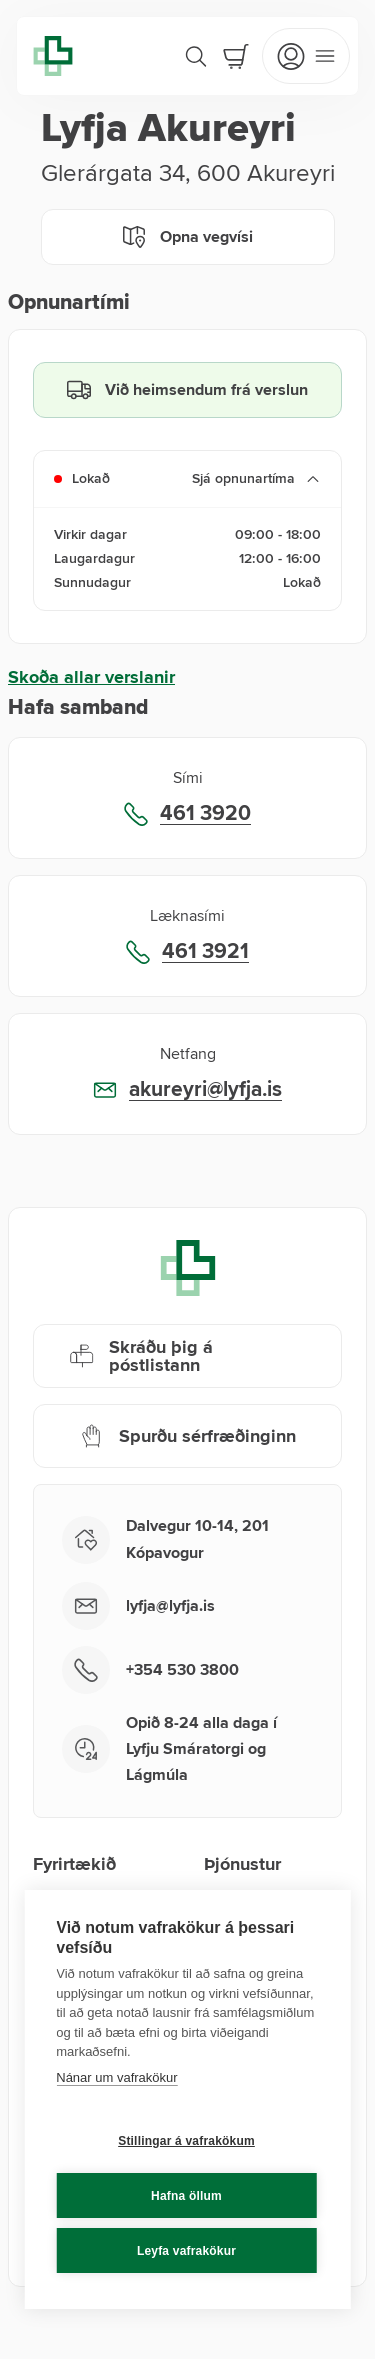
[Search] (196, 56)
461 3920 (205, 814)
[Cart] (236, 56)
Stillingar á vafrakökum (186, 2141)
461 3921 (205, 952)
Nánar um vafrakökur (116, 2077)
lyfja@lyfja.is (170, 1606)
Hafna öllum (186, 2196)
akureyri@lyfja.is (205, 1090)
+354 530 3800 (182, 1670)
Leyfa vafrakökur (186, 2251)
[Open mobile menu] (306, 56)
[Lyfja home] (53, 56)
